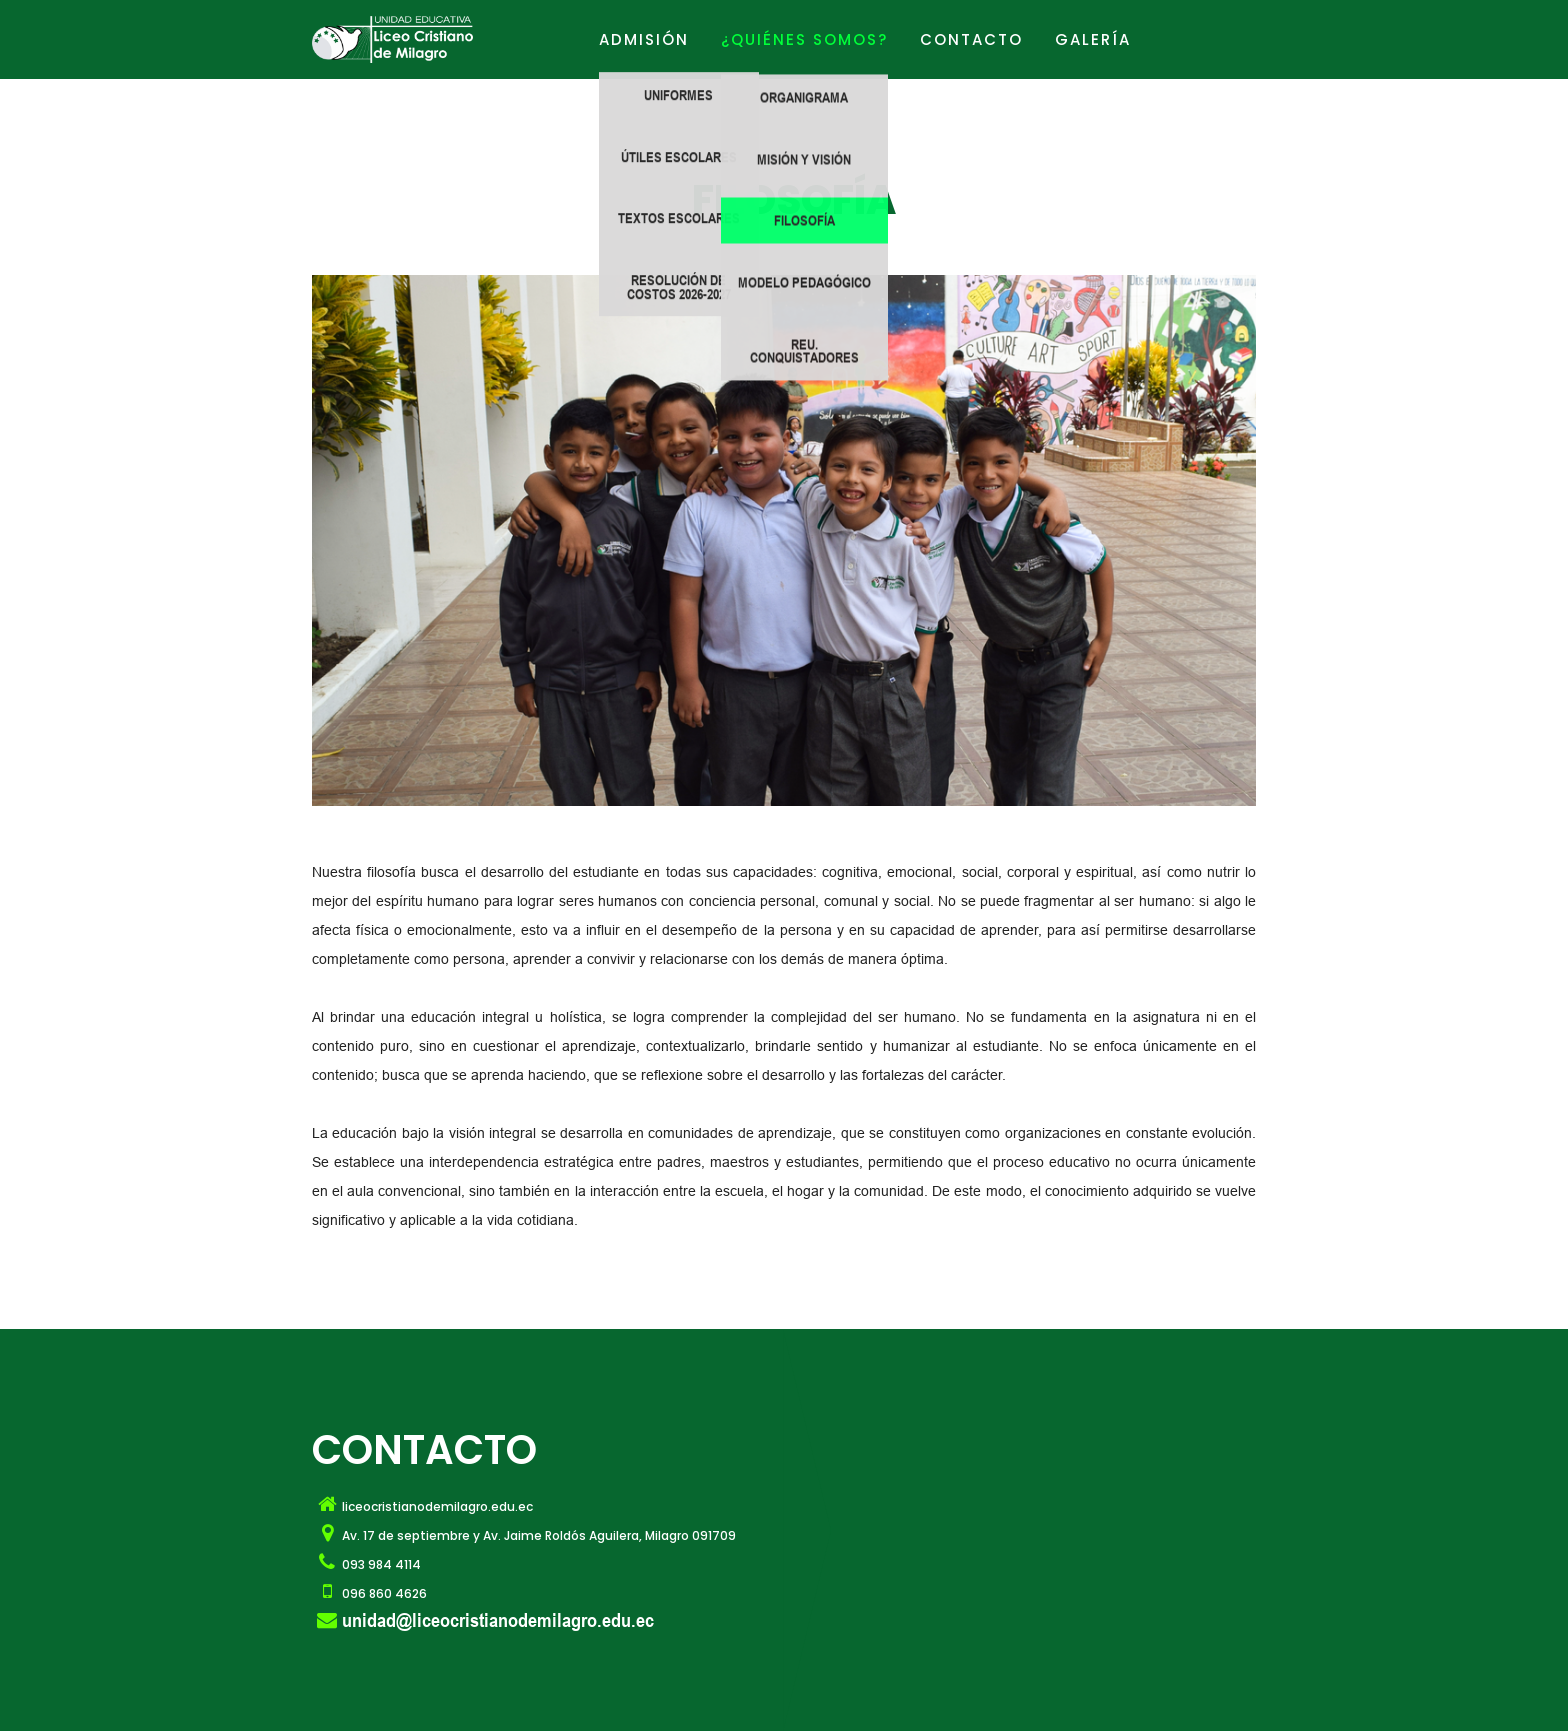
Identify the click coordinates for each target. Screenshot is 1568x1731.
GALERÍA (1093, 39)
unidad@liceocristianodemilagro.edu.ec (498, 1620)
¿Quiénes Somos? (804, 39)
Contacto (971, 39)
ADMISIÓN (644, 39)
